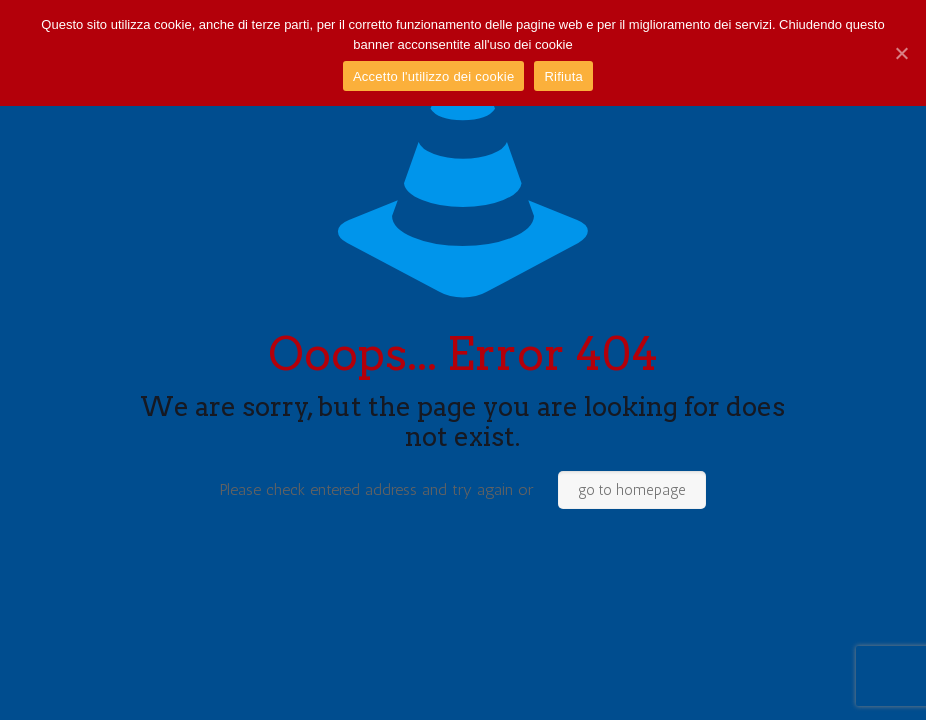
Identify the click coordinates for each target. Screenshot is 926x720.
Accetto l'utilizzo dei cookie (433, 76)
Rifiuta (563, 76)
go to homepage (632, 490)
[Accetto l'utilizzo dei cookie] (901, 53)
